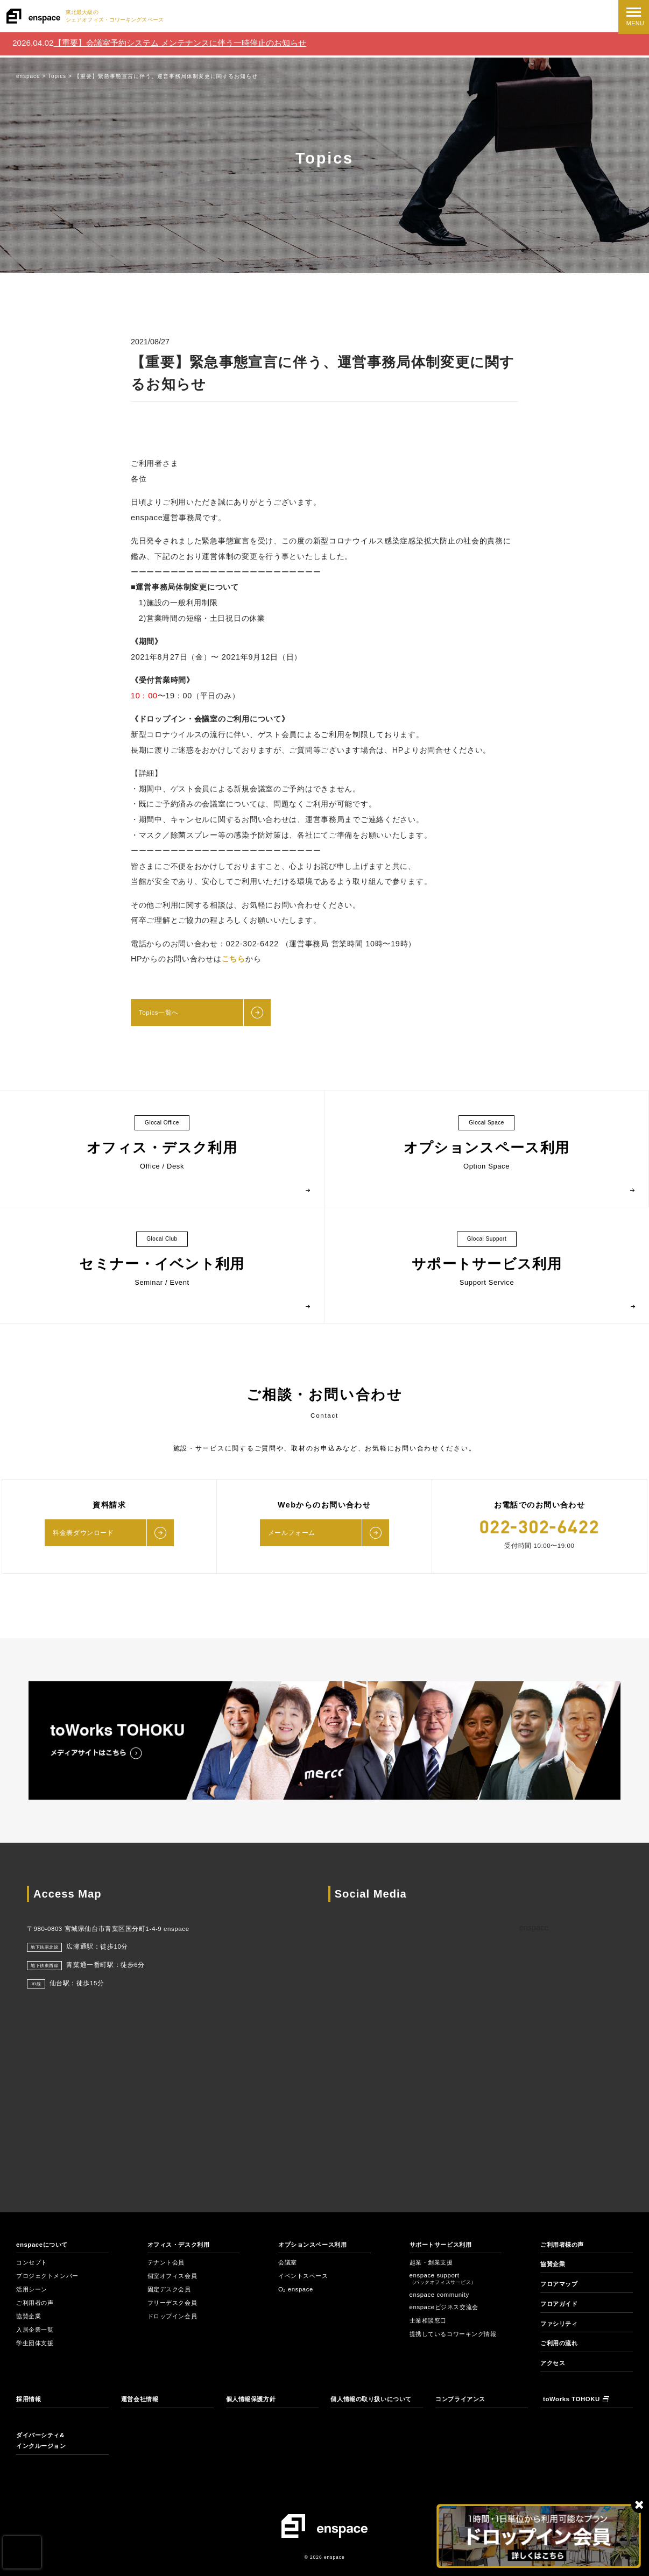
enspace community (440, 2295)
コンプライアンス (462, 2399)
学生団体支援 (36, 2343)
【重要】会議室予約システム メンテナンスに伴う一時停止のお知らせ (180, 42)
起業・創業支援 (433, 2263)
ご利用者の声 (36, 2303)
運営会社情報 (141, 2399)
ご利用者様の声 (564, 2244)
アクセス (553, 2363)
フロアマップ (560, 2284)
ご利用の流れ (560, 2343)
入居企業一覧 (36, 2330)
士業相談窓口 (430, 2321)
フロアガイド (560, 2304)
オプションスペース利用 (315, 2244)
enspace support (443, 2279)
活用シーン (33, 2290)
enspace (533, 1928)
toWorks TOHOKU (576, 2399)
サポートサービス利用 (443, 2244)
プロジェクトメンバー (50, 2276)
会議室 (288, 2263)
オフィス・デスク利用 (181, 2244)
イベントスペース (305, 2276)
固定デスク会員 (171, 2290)
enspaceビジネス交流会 (446, 2307)
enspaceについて (43, 2244)
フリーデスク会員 (174, 2303)
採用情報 (29, 2399)
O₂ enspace (295, 2290)
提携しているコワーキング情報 (454, 2338)
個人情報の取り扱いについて (374, 2399)
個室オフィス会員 (174, 2276)
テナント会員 (167, 2263)
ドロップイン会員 (174, 2316)
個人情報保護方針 (253, 2399)
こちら (233, 958)
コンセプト (33, 2263)
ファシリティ (560, 2323)
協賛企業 (29, 2316)
